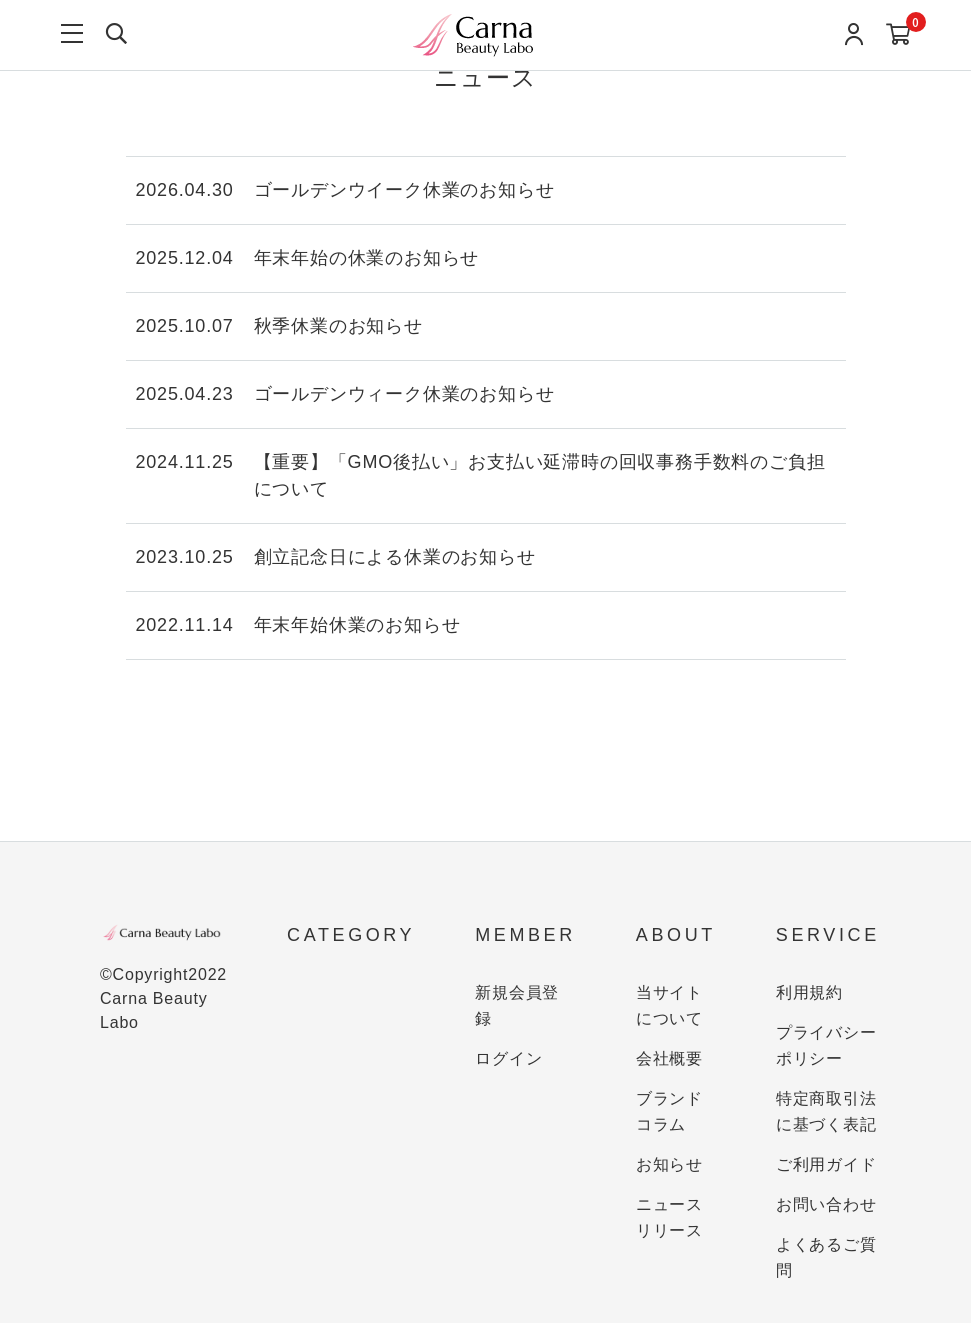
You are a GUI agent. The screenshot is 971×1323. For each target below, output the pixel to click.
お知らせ (669, 1164)
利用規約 (809, 992)
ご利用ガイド (826, 1164)
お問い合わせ (826, 1204)
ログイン (508, 1058)
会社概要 (669, 1058)
